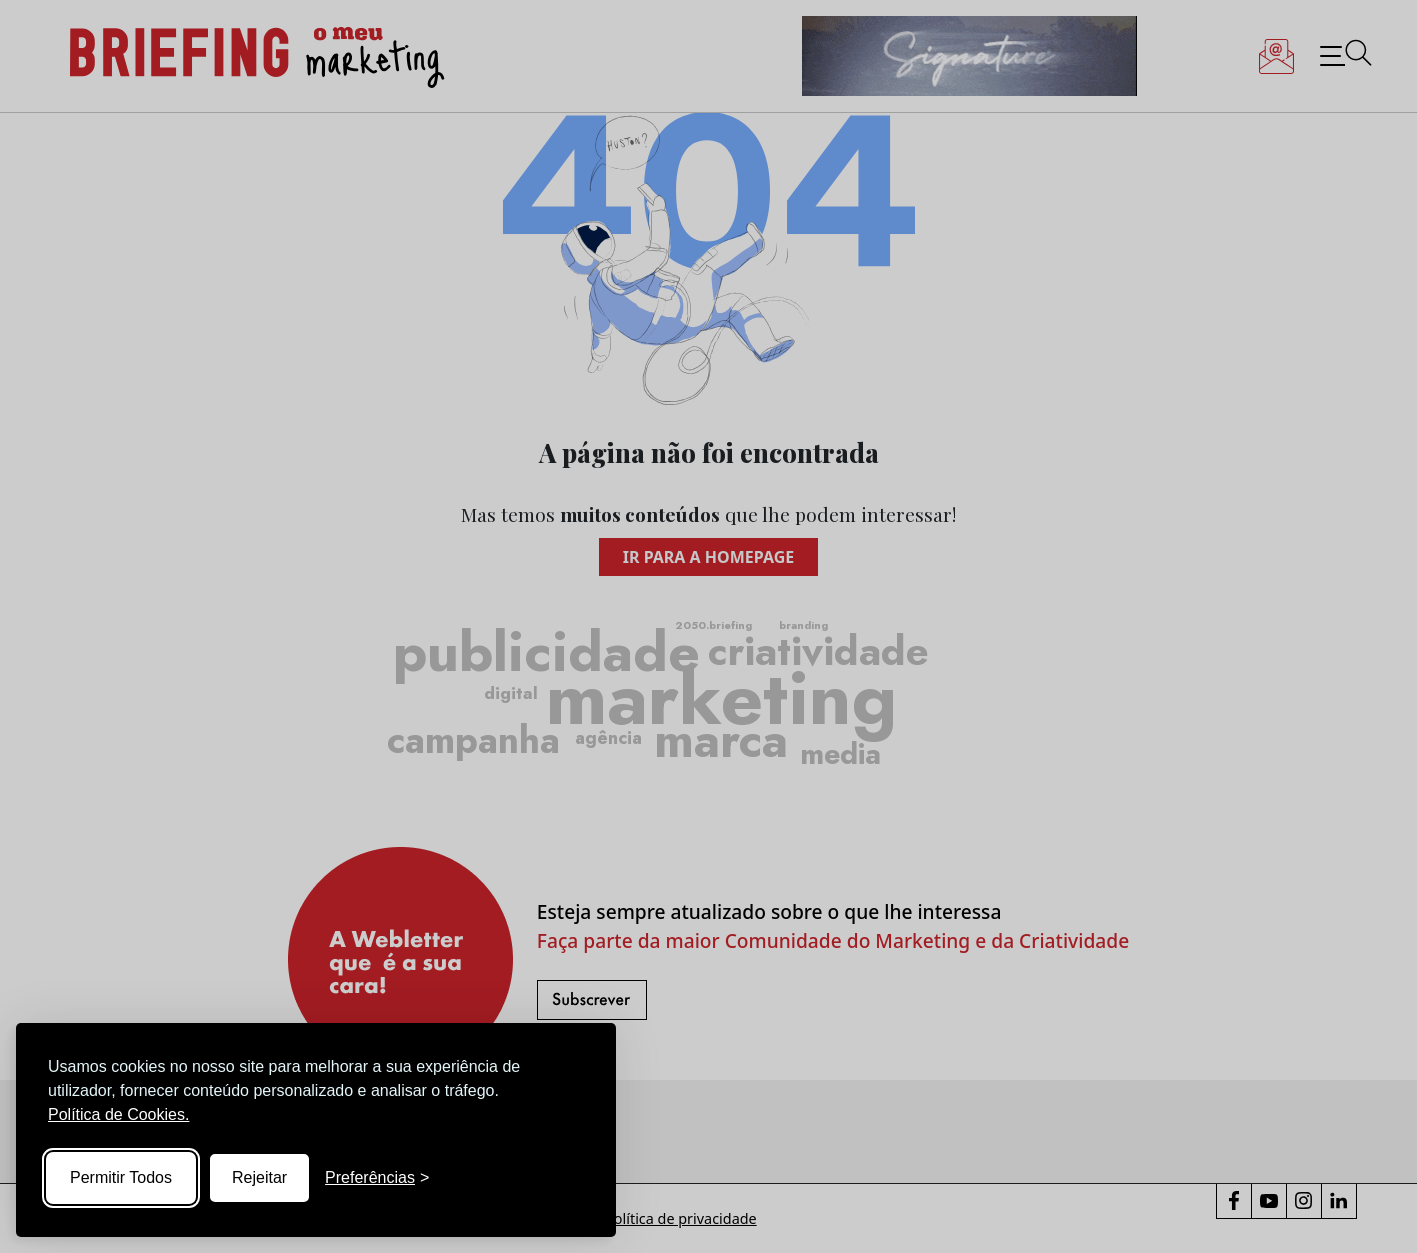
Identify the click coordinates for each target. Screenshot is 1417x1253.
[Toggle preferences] (377, 1178)
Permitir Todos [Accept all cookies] (121, 1177)
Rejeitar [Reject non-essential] (259, 1177)
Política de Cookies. (118, 1114)
